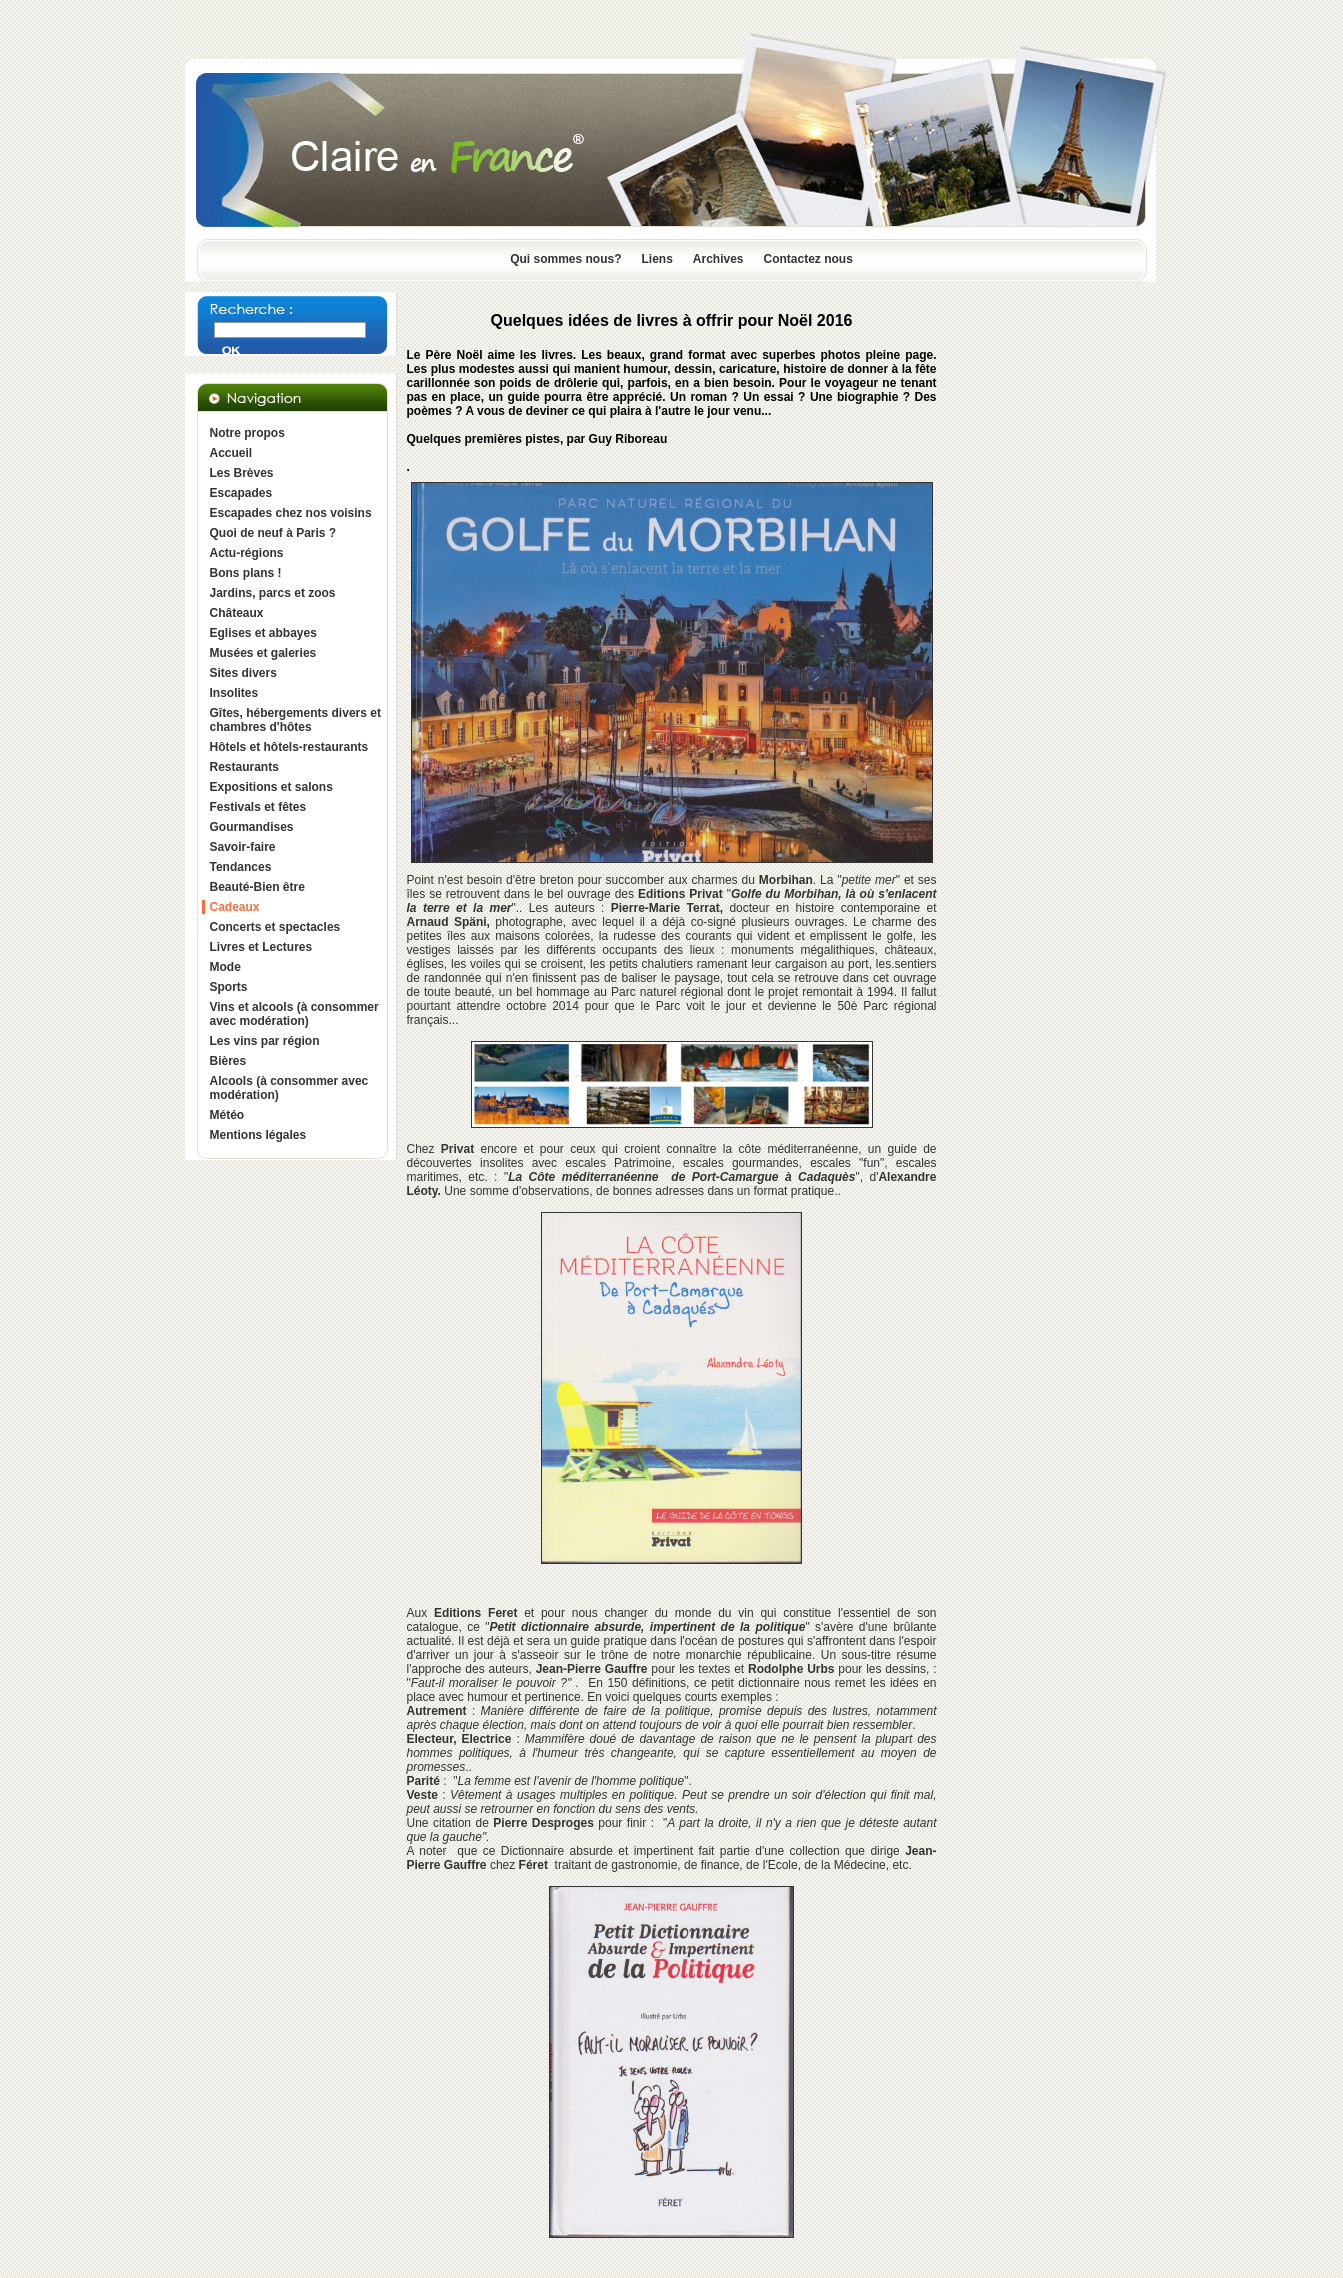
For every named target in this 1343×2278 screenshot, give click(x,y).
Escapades (241, 493)
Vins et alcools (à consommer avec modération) (294, 1014)
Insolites (234, 693)
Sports (229, 987)
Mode (225, 967)
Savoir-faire (243, 847)
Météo (227, 1115)
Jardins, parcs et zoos (273, 593)
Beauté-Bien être (257, 887)
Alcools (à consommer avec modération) (289, 1088)
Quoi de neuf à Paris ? (273, 533)
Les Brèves (242, 473)
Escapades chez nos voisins (291, 513)
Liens (656, 259)
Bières (228, 1061)
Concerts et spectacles (275, 927)
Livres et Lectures (261, 947)
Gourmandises (252, 827)
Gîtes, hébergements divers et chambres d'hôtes (295, 720)
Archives (718, 259)
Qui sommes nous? (565, 259)
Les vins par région (265, 1041)
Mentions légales (258, 1135)
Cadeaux (235, 907)
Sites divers (243, 673)
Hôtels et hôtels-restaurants (289, 747)
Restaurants (244, 767)
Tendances (241, 867)
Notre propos (247, 433)
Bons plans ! (246, 573)
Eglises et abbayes (263, 633)
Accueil (231, 453)
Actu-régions (247, 553)
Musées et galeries (263, 653)
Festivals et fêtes (258, 807)
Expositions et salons (271, 787)
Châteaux (237, 613)
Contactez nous (808, 259)
